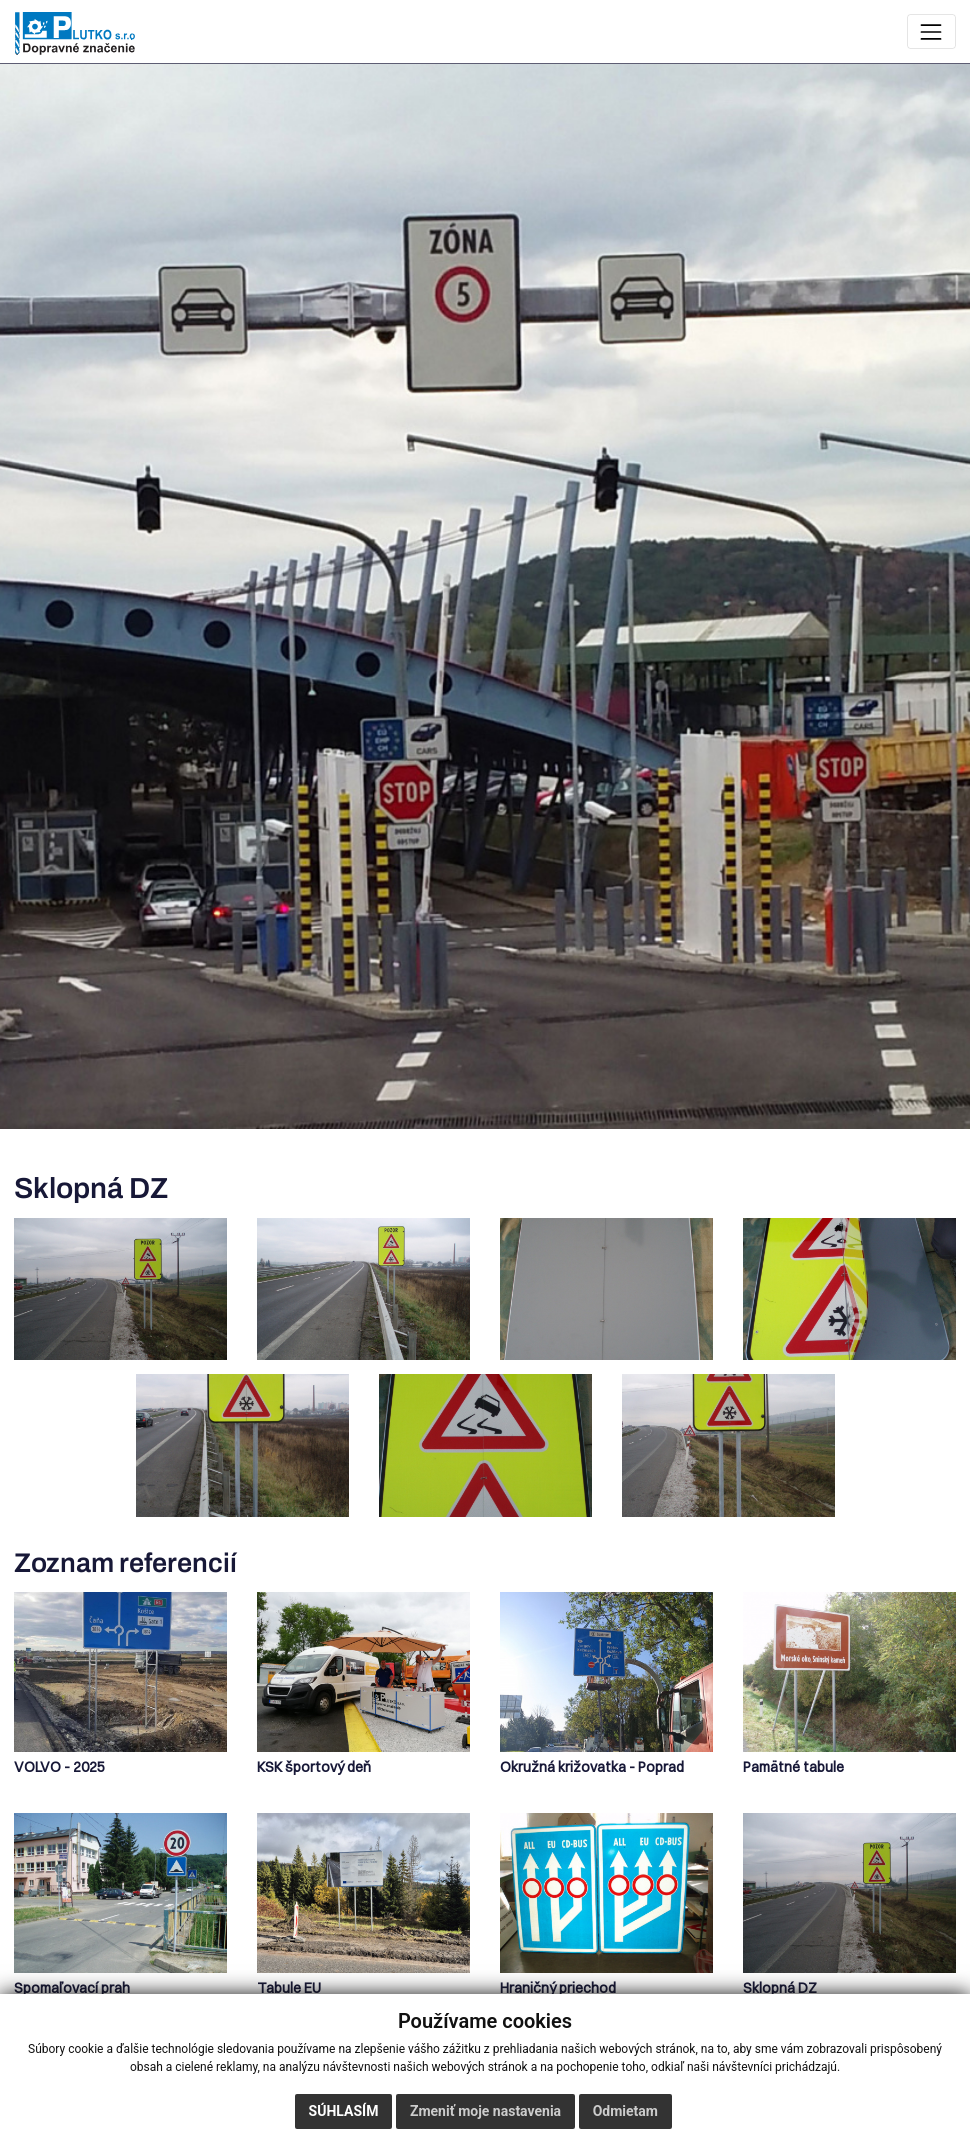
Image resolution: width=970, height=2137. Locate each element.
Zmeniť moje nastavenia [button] (485, 2111)
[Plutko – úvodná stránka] (75, 33)
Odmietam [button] (625, 2111)
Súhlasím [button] (344, 2111)
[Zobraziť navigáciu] (931, 31)
